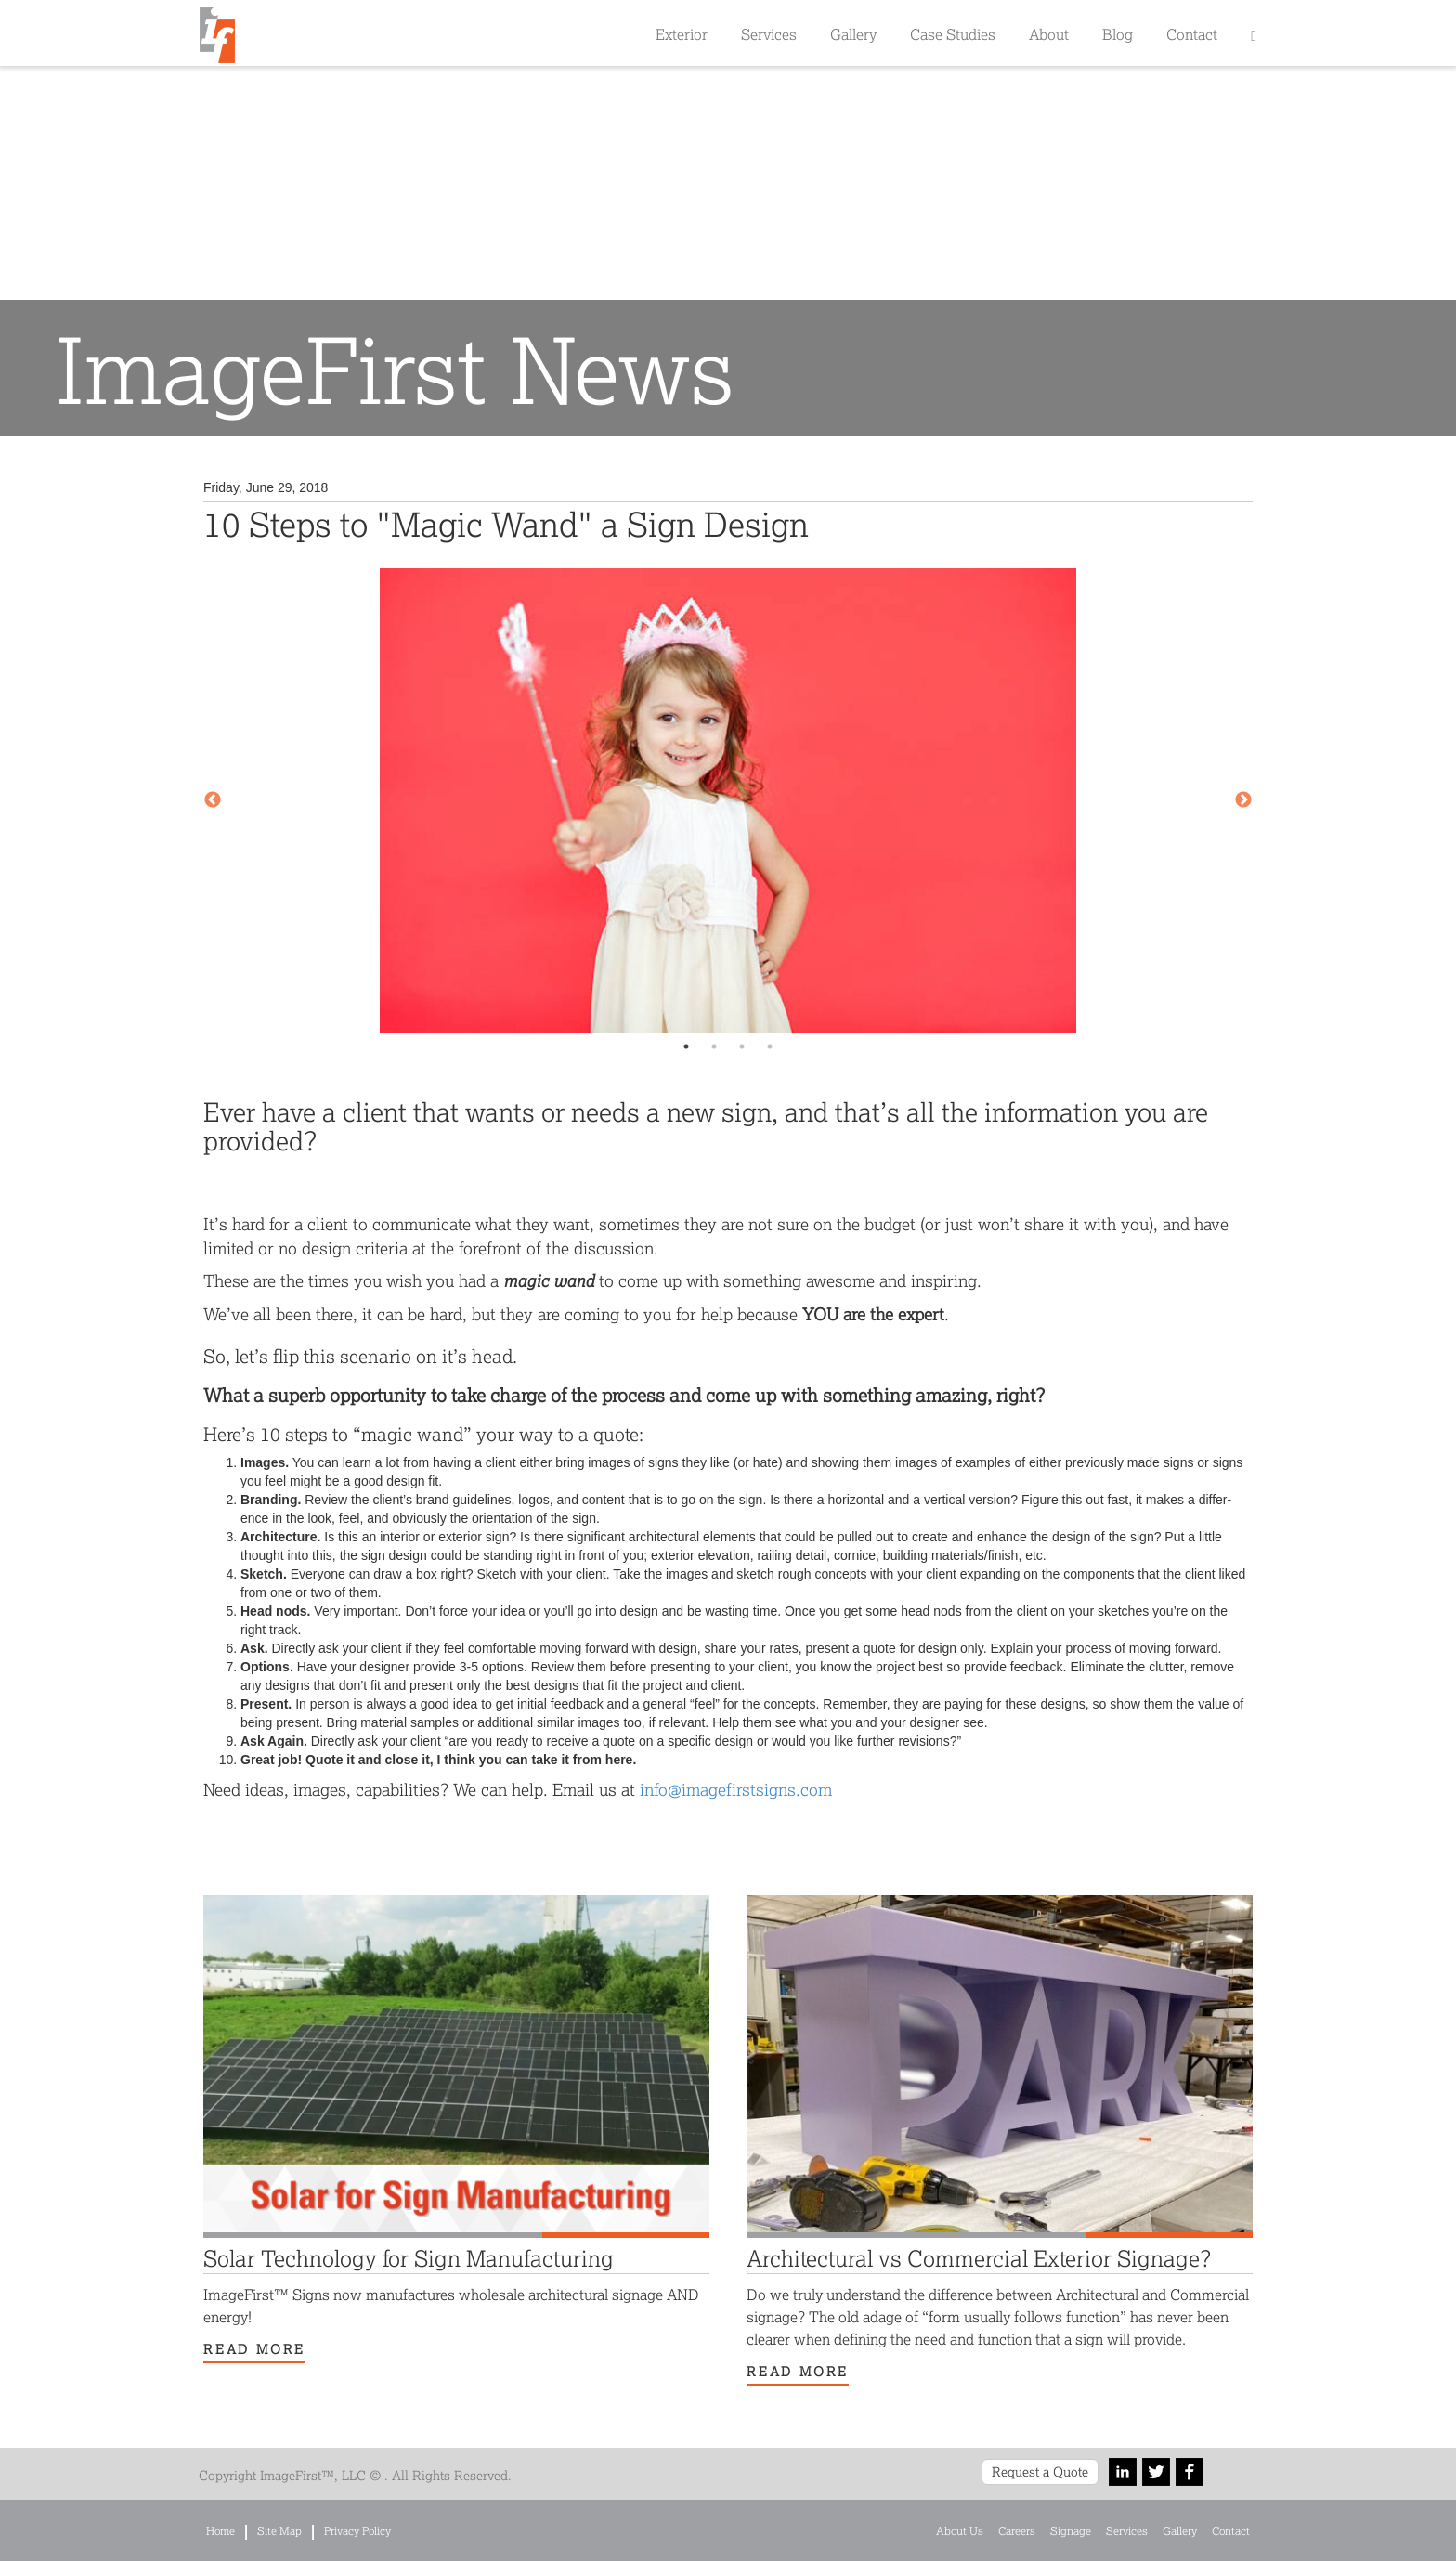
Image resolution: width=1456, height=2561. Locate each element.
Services (769, 34)
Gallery (853, 34)
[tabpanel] (728, 800)
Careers (1016, 2531)
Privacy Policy (357, 2531)
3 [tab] (742, 1046)
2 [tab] (714, 1046)
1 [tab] (686, 1046)
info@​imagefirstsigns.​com (736, 1789)
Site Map (279, 2531)
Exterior (682, 34)
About (1049, 34)
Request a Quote (1040, 2471)
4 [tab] (769, 1046)
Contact (1191, 34)
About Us (959, 2531)
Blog (1117, 34)
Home (220, 2531)
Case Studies (952, 34)
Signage (1070, 2531)
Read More (254, 2349)
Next (1243, 800)
